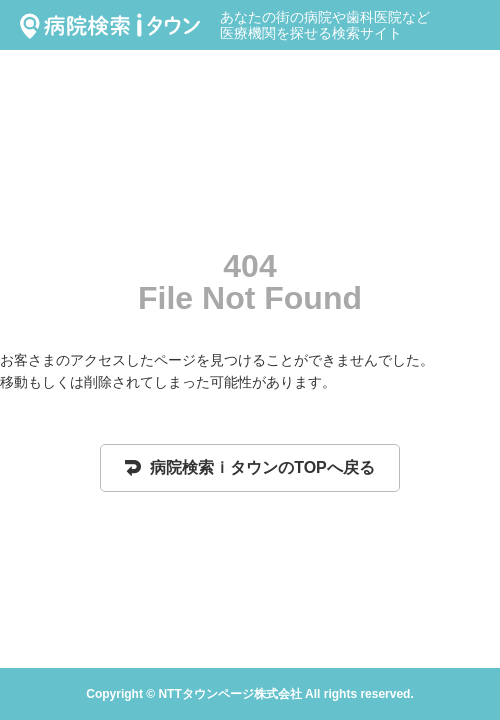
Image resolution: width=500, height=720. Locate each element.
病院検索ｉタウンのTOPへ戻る (250, 467)
